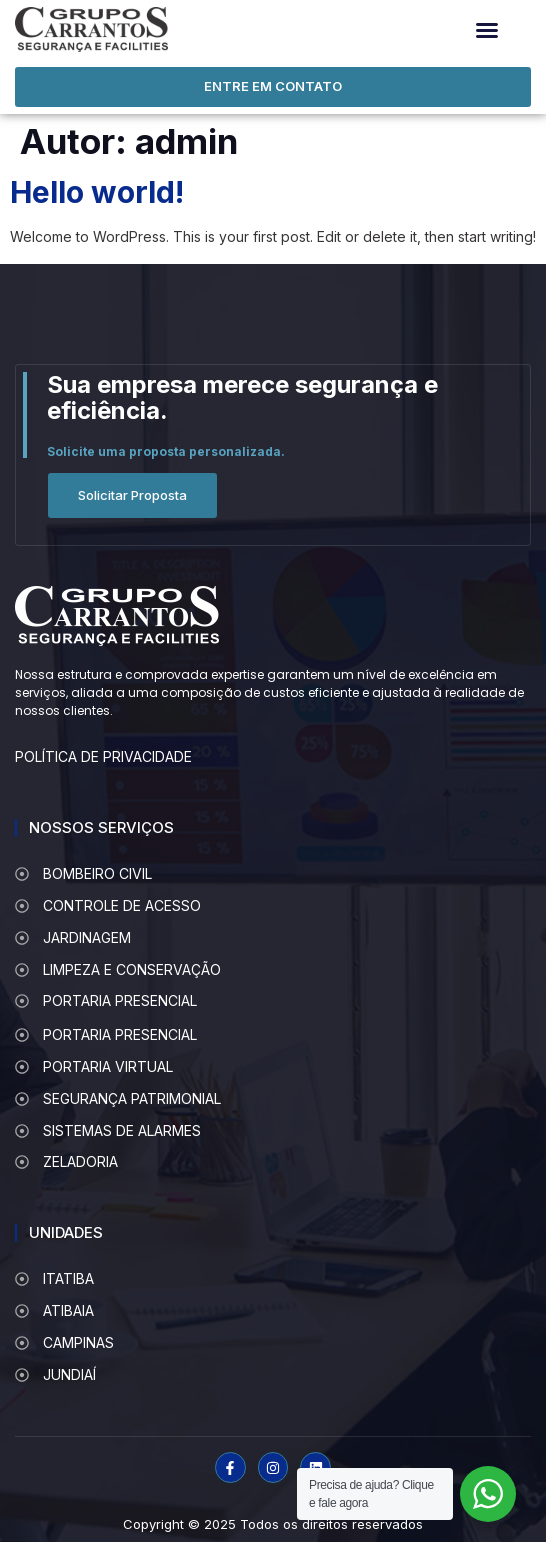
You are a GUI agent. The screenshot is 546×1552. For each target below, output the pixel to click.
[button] (487, 30)
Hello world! (97, 192)
